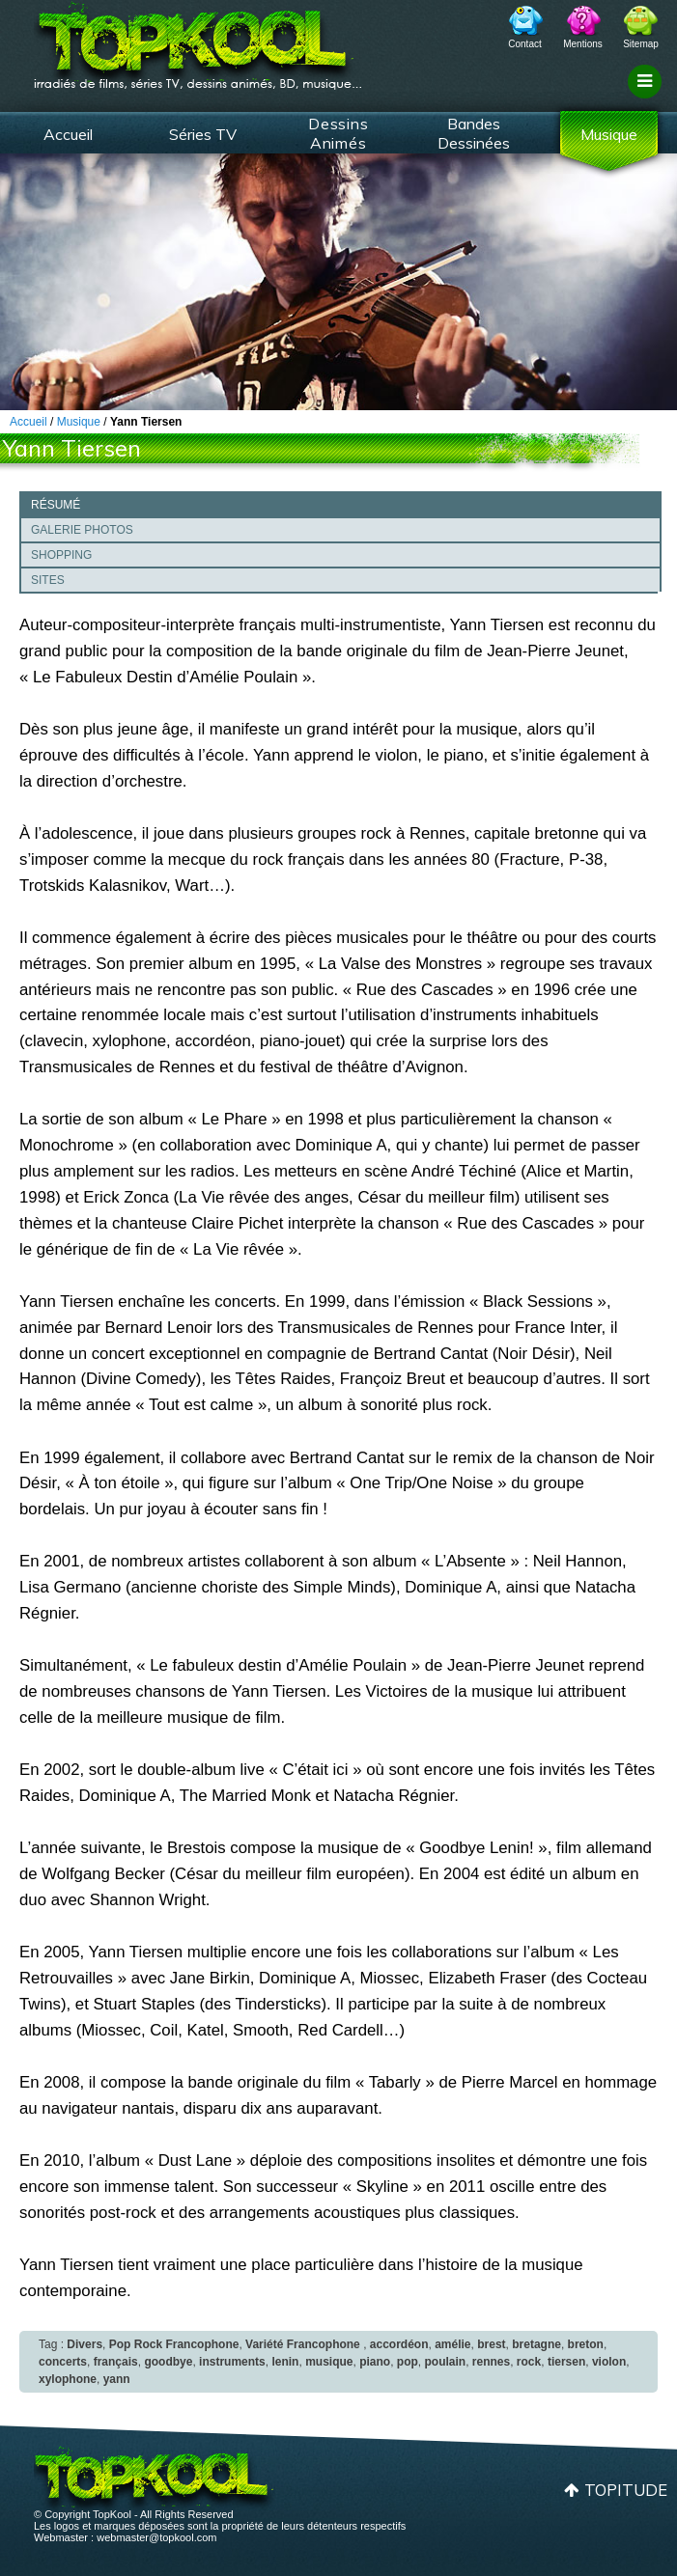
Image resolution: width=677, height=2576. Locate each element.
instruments (232, 2361)
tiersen (566, 2361)
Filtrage (647, 99)
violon (609, 2361)
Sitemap (641, 44)
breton (586, 2344)
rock (529, 2361)
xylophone (68, 2379)
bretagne (536, 2344)
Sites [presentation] (48, 580)
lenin (284, 2361)
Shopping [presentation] (61, 555)
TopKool (198, 39)
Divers (84, 2344)
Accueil (68, 134)
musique (329, 2361)
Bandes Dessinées (473, 133)
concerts (63, 2361)
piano (374, 2361)
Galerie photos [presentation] (82, 530)
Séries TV (203, 134)
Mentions (583, 44)
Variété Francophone (302, 2344)
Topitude (625, 2489)
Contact (524, 44)
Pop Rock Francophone (174, 2344)
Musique (608, 134)
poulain (444, 2361)
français (116, 2361)
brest (491, 2344)
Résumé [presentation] (55, 505)
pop (407, 2361)
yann (116, 2379)
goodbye (168, 2361)
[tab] (340, 503)
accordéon (399, 2344)
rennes (491, 2361)
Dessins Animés (339, 133)
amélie (452, 2344)
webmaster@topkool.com (156, 2537)
